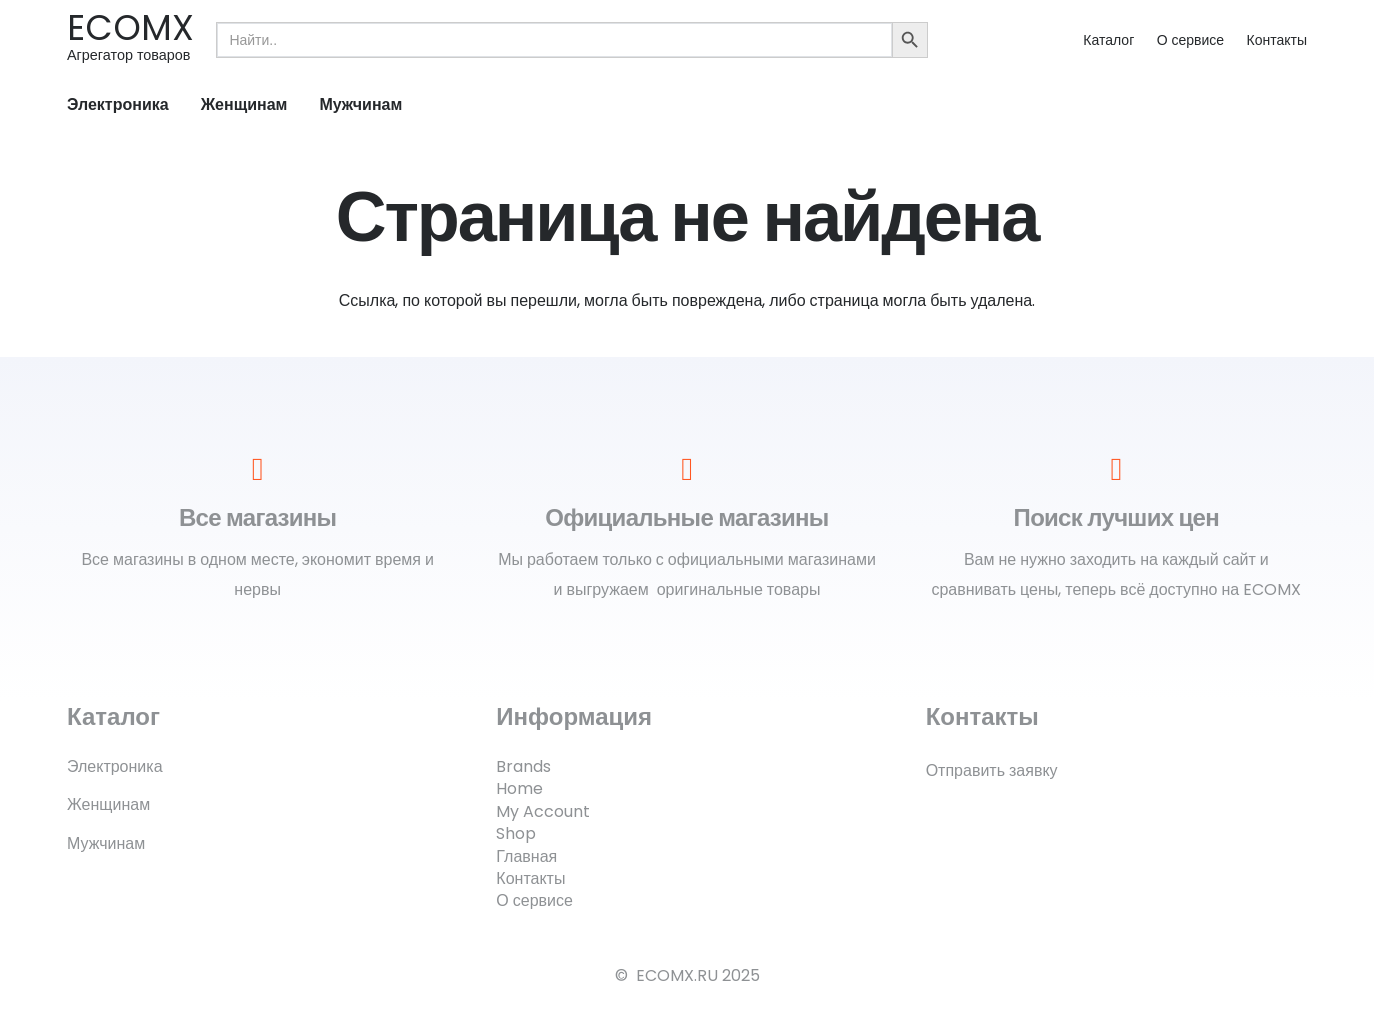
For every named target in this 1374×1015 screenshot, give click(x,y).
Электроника (115, 766)
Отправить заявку (992, 770)
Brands (523, 766)
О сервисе (1191, 40)
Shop (516, 833)
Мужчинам (106, 843)
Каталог (1108, 40)
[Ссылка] (130, 39)
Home (519, 788)
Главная (526, 856)
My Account (543, 811)
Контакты (1277, 40)
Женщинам (108, 804)
